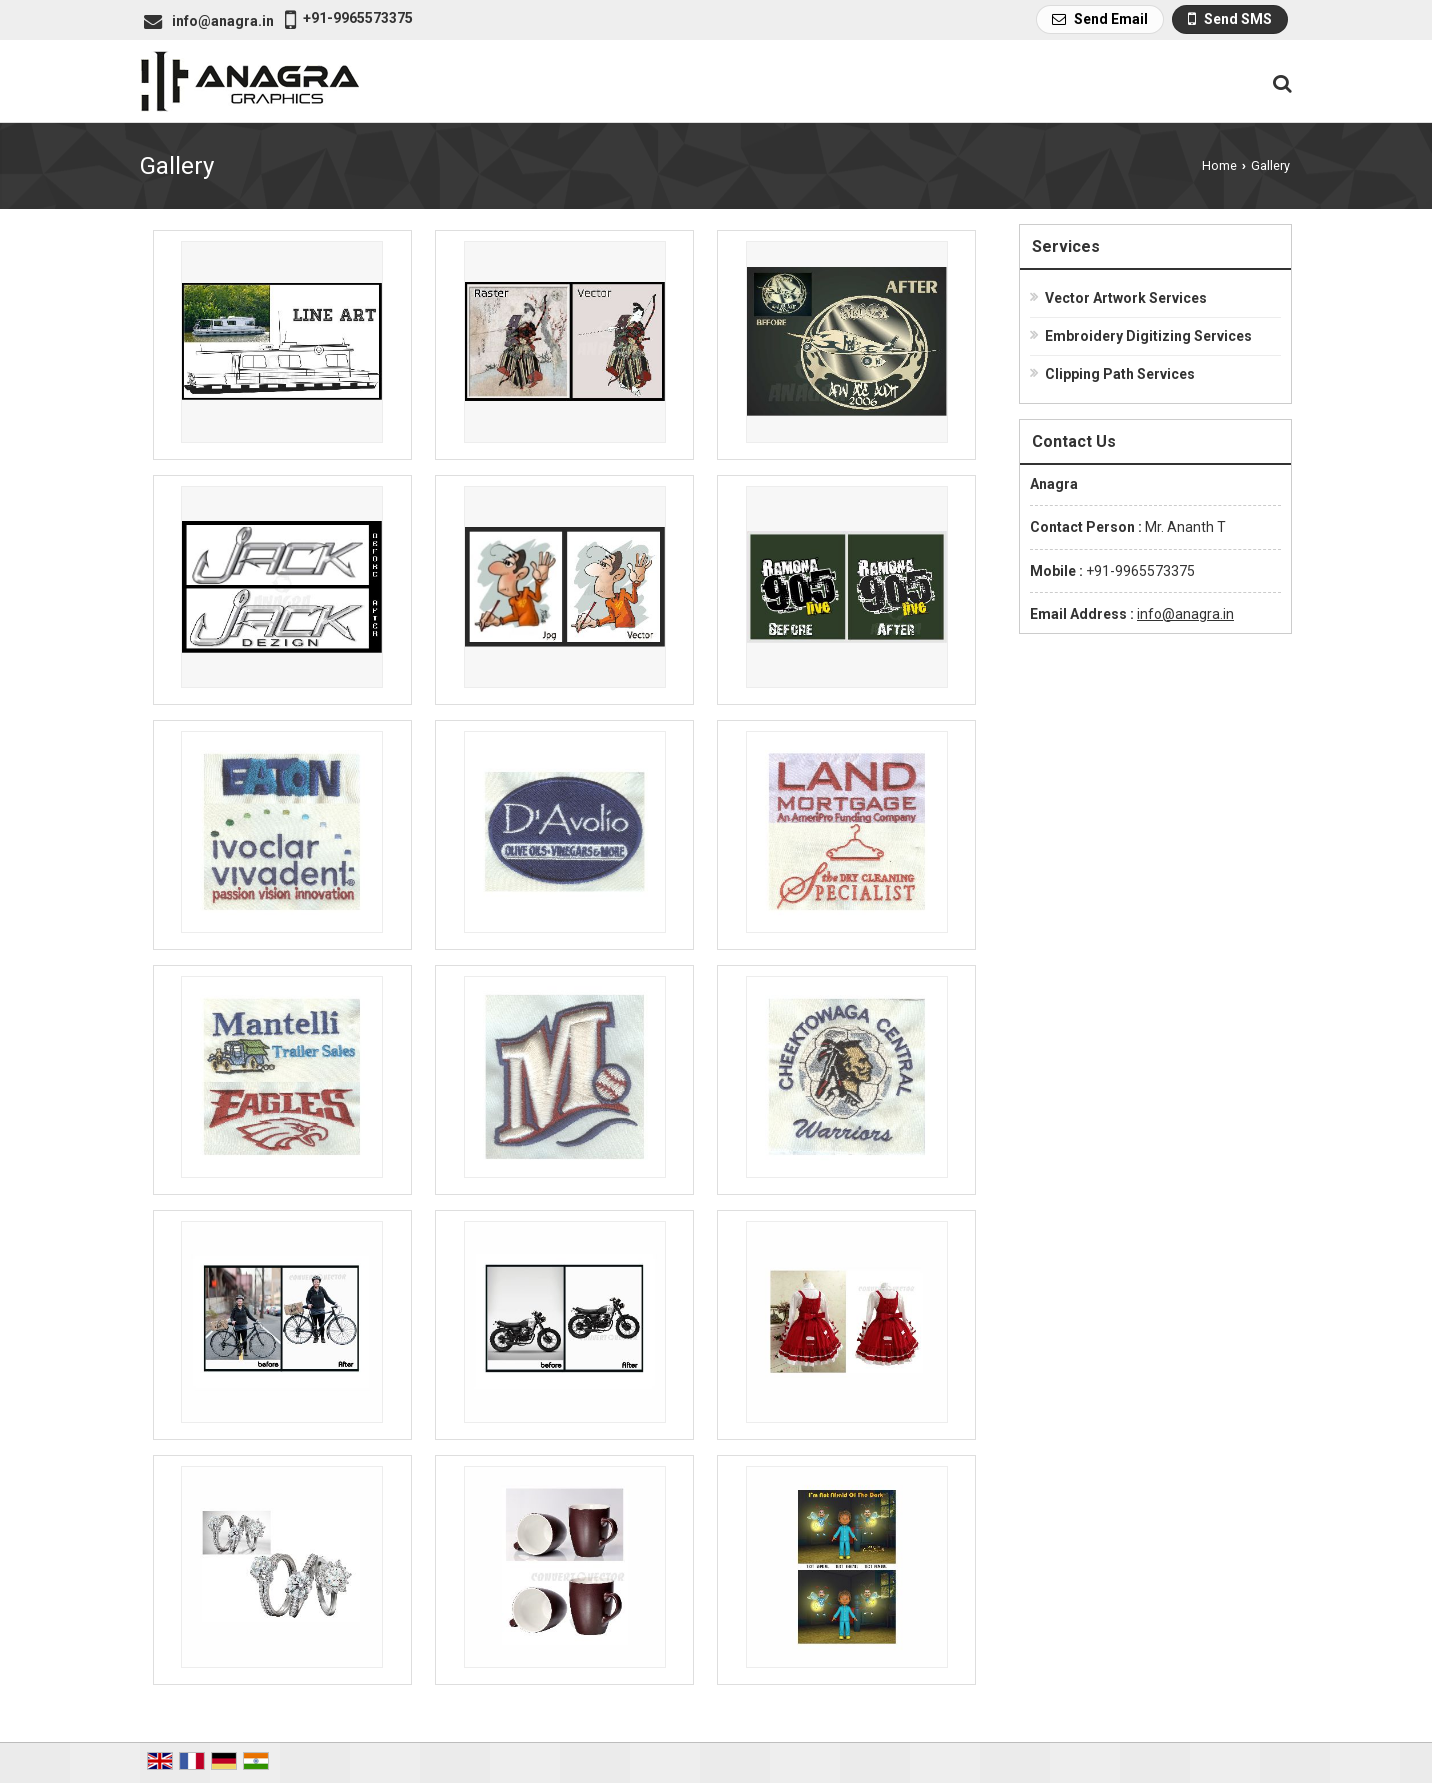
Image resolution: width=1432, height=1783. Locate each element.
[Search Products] (1279, 83)
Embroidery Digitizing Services (1148, 336)
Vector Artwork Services (1126, 298)
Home (1219, 165)
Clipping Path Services (1120, 374)
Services (1066, 246)
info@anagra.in (223, 21)
